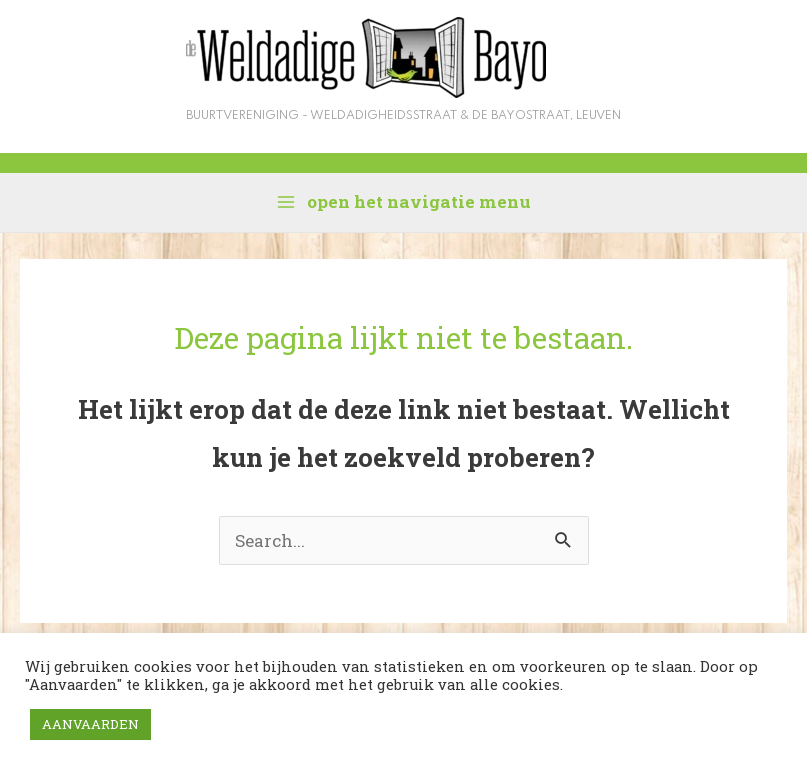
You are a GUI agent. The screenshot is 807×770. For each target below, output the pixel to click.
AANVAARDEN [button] (90, 724)
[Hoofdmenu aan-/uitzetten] (403, 202)
